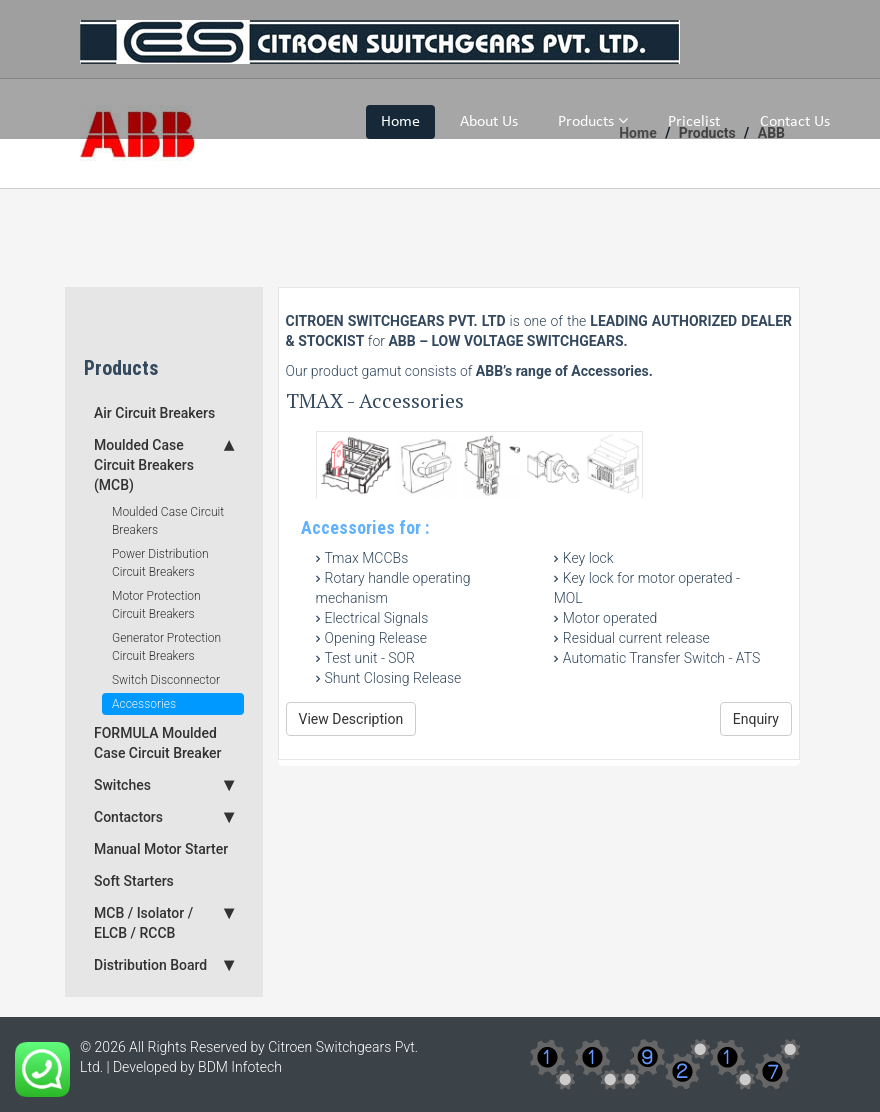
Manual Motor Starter (161, 849)
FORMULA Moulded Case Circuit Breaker (158, 743)
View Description (351, 719)
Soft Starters (134, 881)
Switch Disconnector (166, 680)
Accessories (144, 704)
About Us (489, 122)
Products (593, 121)
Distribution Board (164, 965)
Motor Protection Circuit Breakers (156, 605)
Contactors (164, 817)
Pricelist (694, 122)
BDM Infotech (240, 1067)
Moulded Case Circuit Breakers (168, 521)
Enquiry (756, 719)
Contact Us (795, 122)
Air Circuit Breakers (154, 413)
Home (400, 122)
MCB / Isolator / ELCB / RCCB (164, 922)
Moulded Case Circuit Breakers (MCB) (164, 464)
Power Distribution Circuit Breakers (160, 563)
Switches (164, 785)
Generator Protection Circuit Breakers (166, 647)
